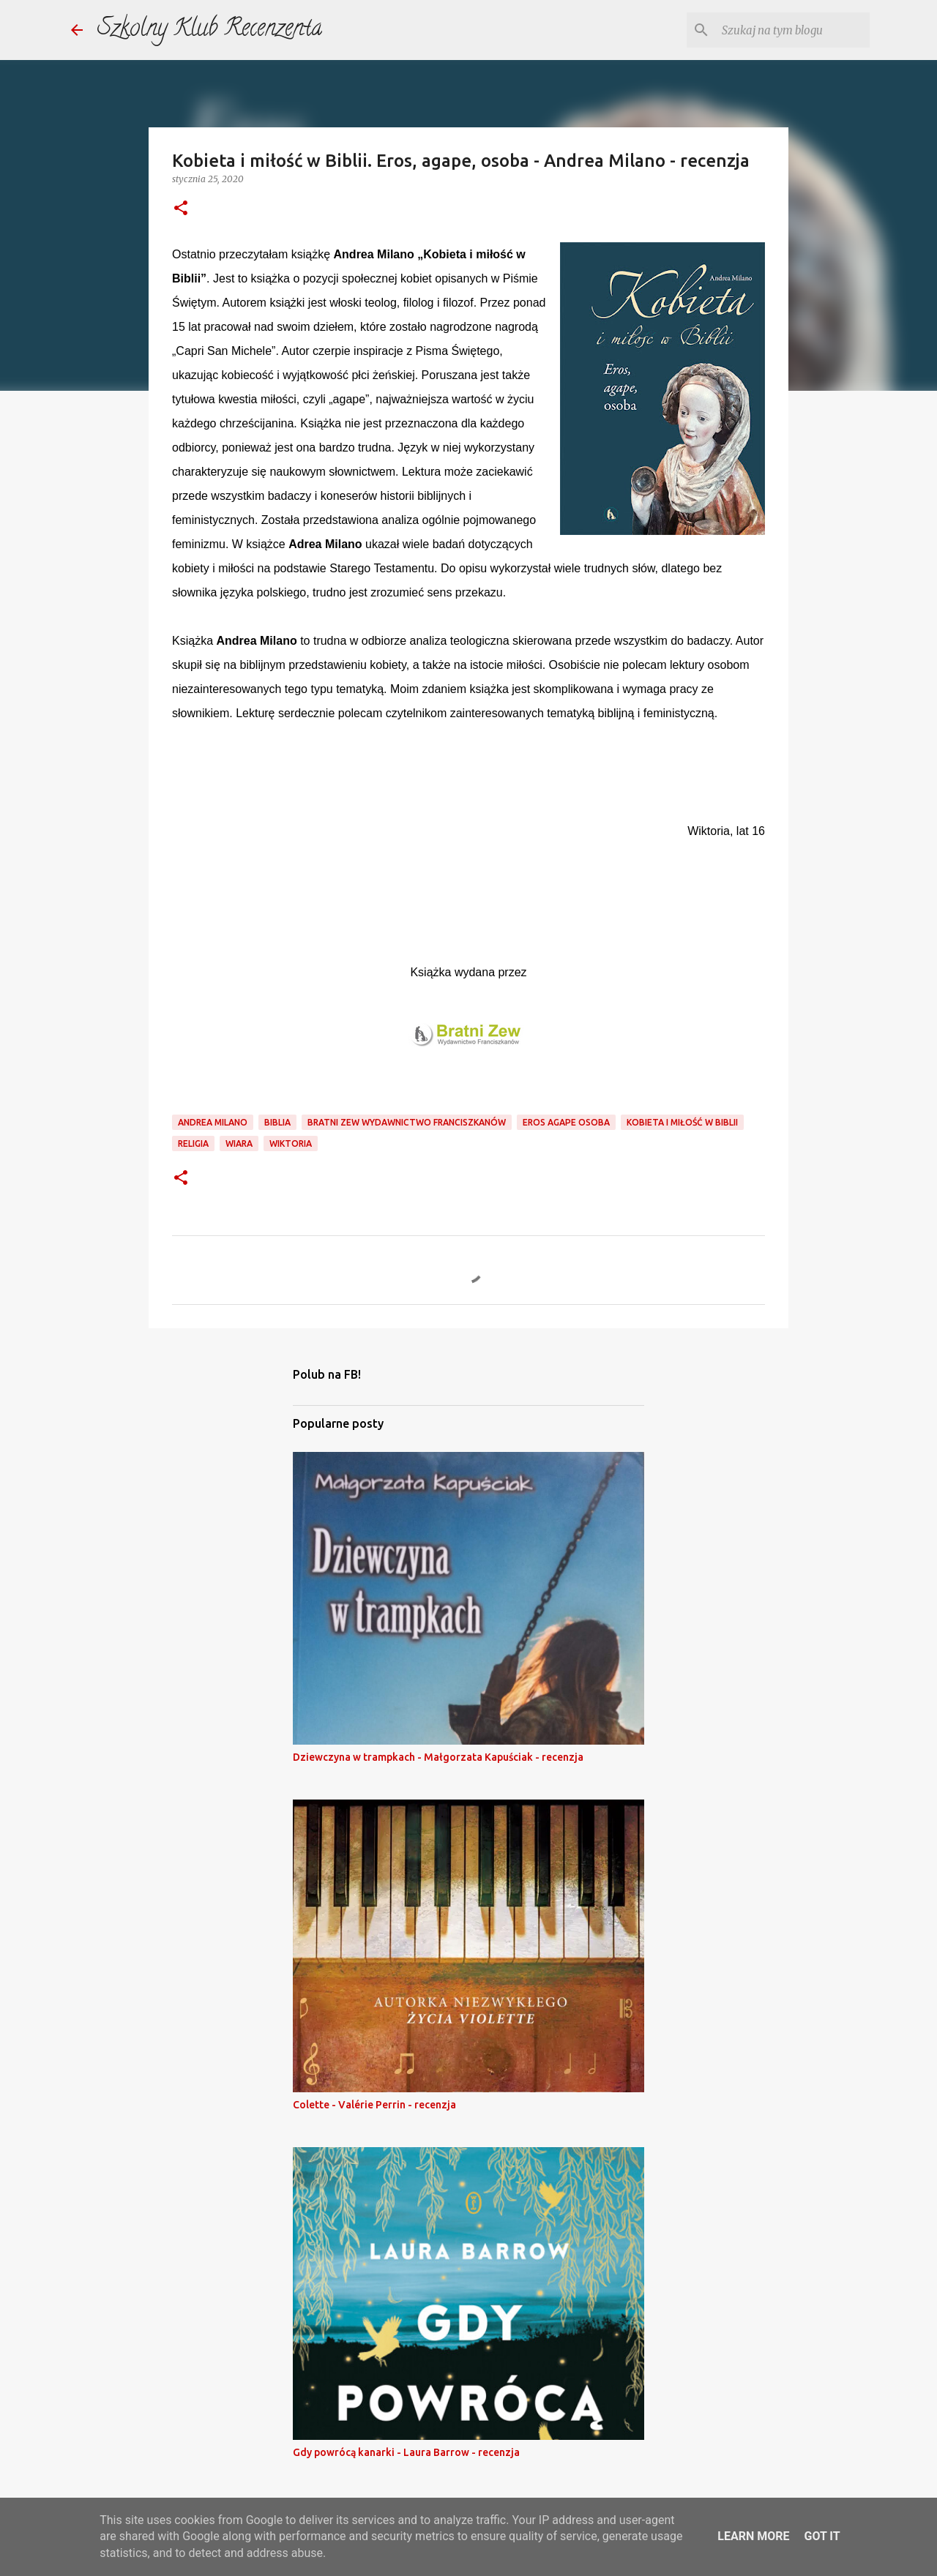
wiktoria (290, 1143)
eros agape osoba (566, 1122)
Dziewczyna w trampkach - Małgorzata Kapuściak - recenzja (438, 1757)
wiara (239, 1143)
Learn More (753, 2536)
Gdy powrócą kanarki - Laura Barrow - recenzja (406, 2452)
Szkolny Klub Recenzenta (209, 30)
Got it (822, 2536)
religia (193, 1143)
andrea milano (212, 1122)
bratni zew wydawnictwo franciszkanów (406, 1122)
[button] (181, 209)
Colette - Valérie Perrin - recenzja (374, 2105)
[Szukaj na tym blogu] (793, 30)
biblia (277, 1122)
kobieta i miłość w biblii (682, 1122)
